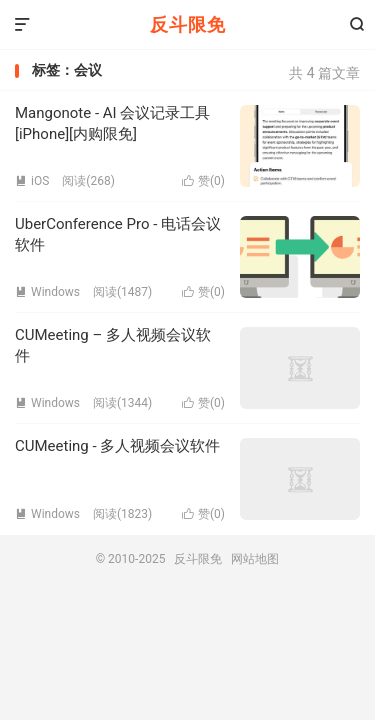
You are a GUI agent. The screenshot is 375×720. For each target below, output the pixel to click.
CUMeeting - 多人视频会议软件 (117, 446)
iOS (32, 181)
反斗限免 (188, 24)
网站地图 (255, 559)
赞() (203, 181)
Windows (47, 292)
